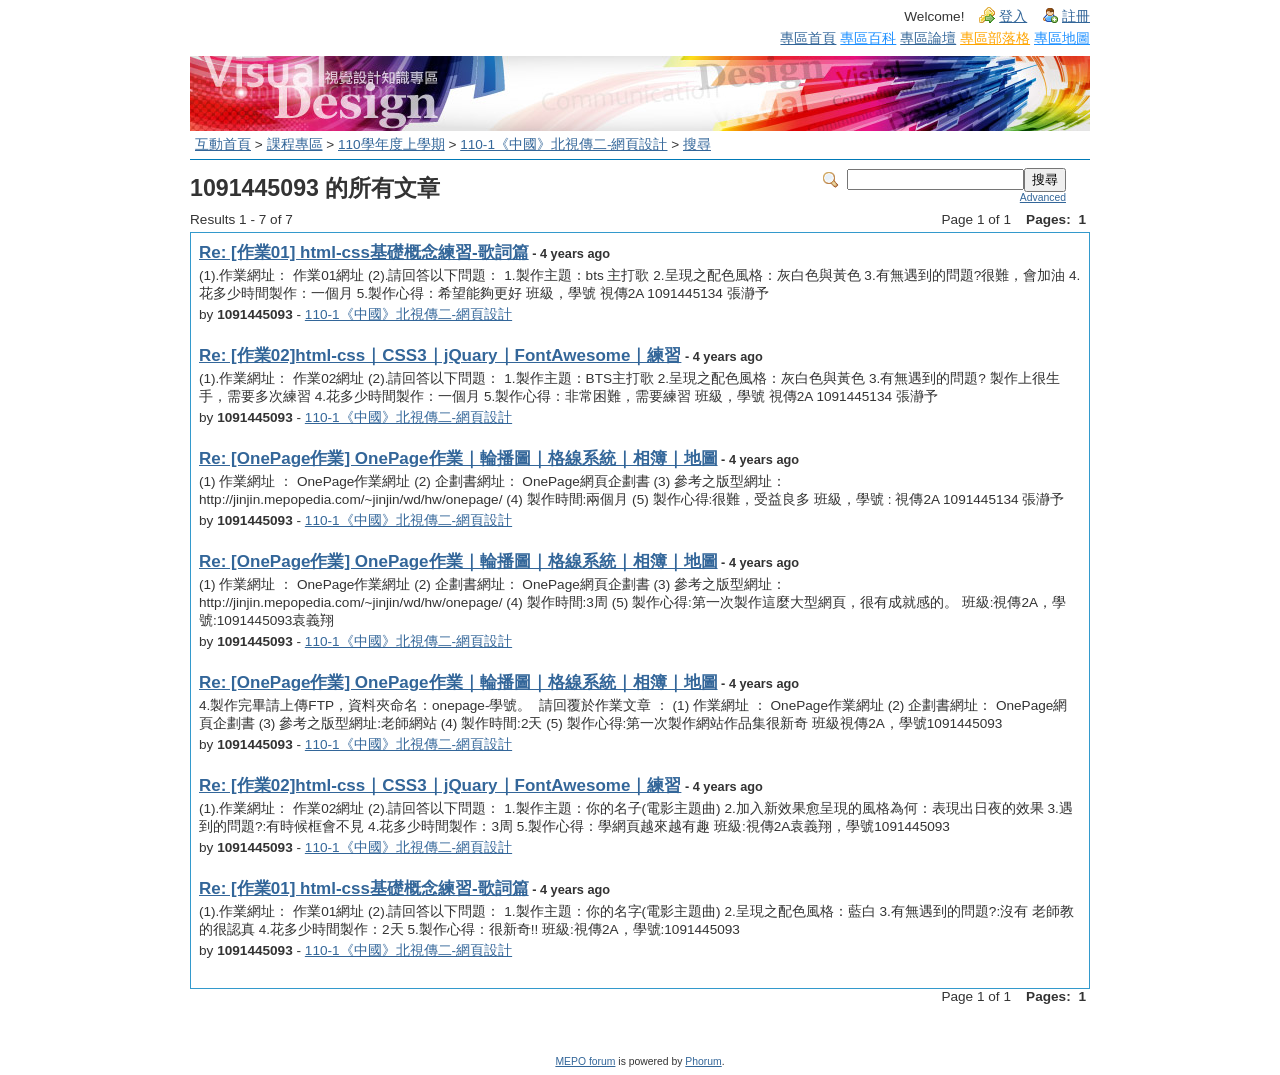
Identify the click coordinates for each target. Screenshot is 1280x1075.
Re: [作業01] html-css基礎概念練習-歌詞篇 (364, 252)
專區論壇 (928, 38)
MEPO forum (585, 1061)
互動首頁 (223, 144)
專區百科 (868, 38)
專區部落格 (995, 38)
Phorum (703, 1061)
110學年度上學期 (391, 144)
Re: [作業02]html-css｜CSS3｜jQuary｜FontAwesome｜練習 (440, 355)
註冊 (1076, 16)
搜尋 (697, 144)
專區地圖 (1062, 38)
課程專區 (295, 144)
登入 (1013, 16)
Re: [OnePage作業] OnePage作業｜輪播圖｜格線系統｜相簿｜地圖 (458, 458)
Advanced (1043, 197)
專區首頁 (808, 38)
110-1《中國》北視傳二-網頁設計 (563, 144)
